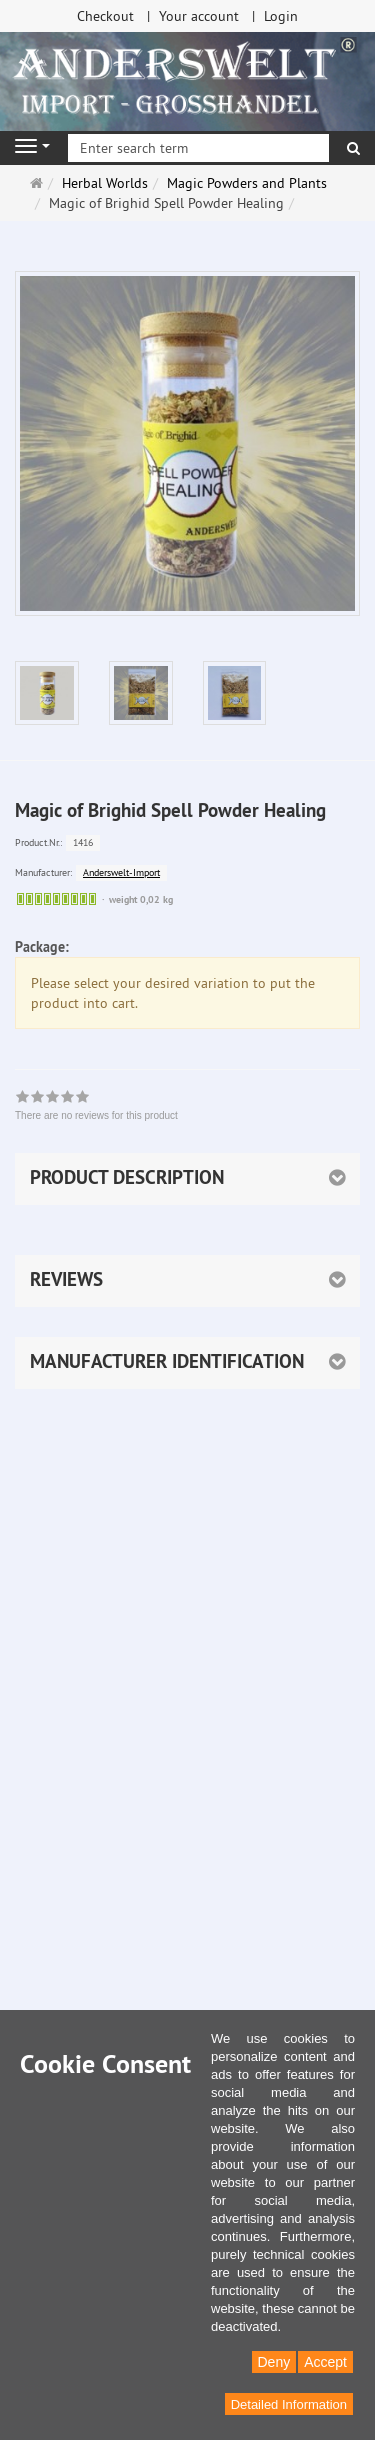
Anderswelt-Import (121, 872)
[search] (353, 148)
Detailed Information (289, 2404)
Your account (199, 16)
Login (281, 16)
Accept (325, 2362)
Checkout (105, 16)
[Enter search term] (198, 148)
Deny (274, 2362)
